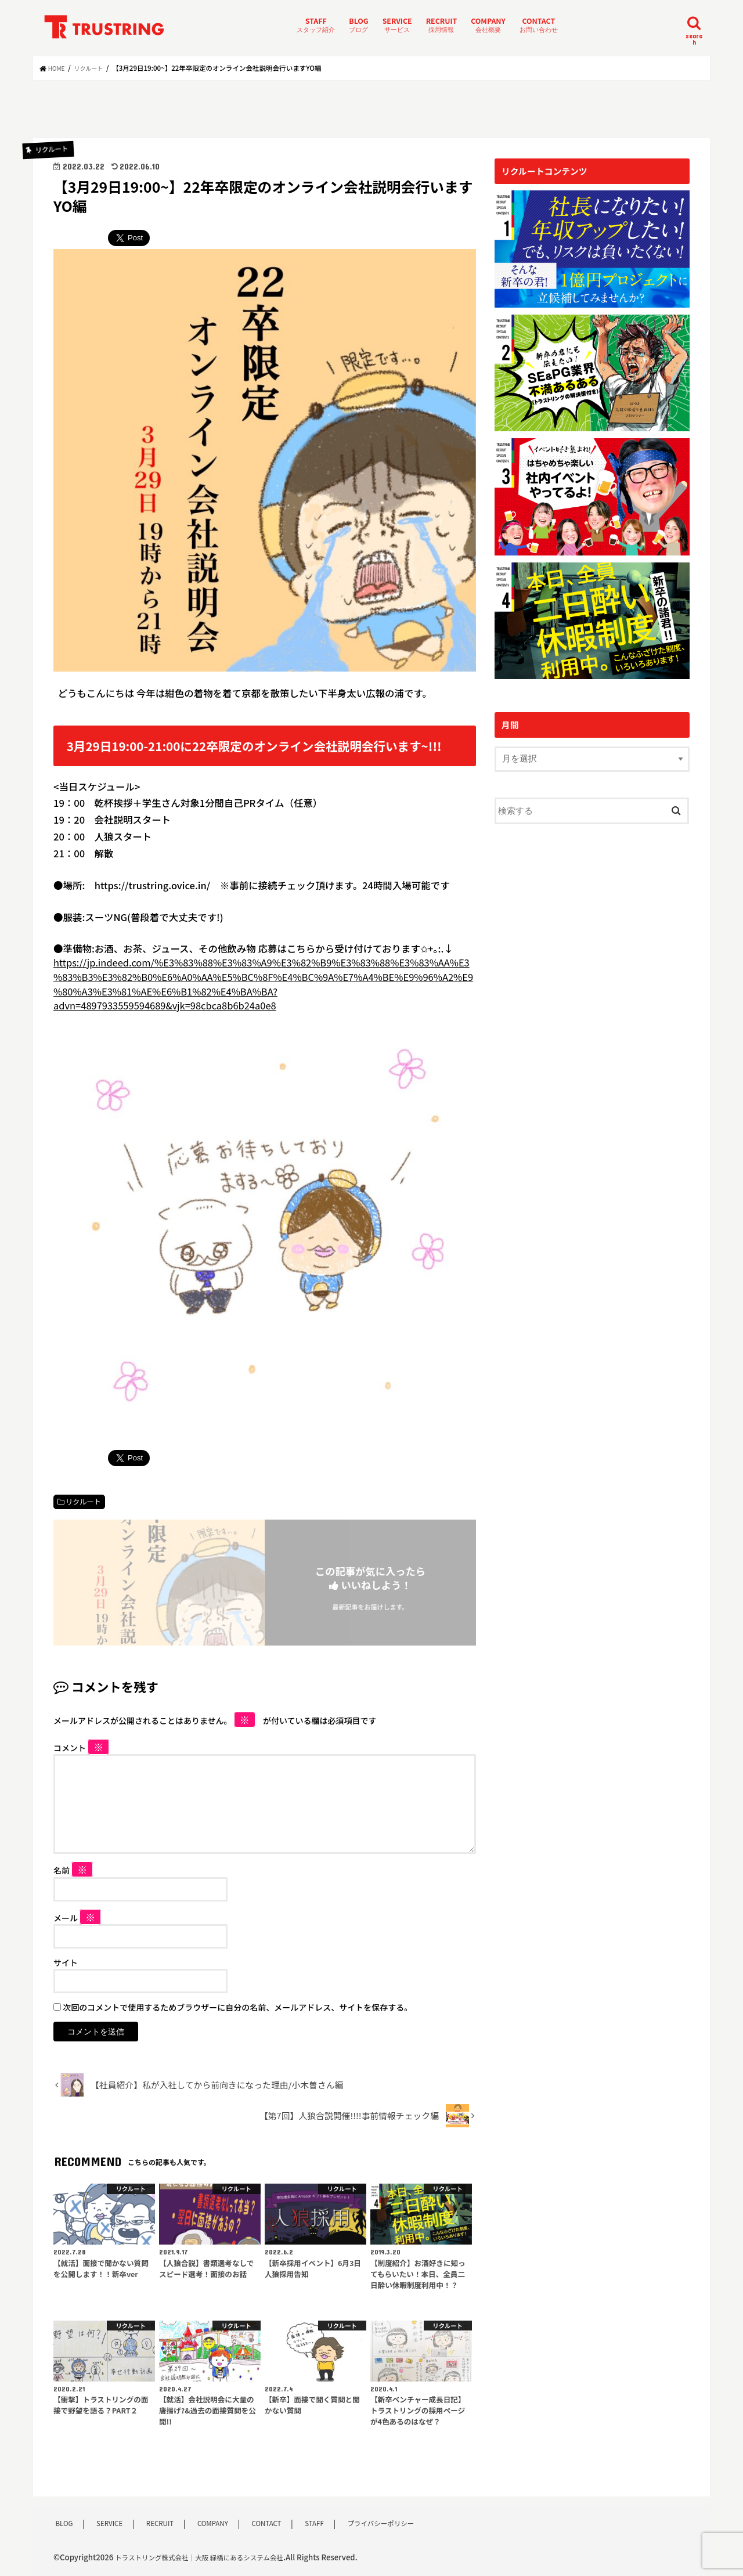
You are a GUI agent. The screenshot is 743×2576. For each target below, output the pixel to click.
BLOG (358, 25)
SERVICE (397, 25)
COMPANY (488, 25)
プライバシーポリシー (385, 2524)
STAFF (316, 25)
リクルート (83, 1502)
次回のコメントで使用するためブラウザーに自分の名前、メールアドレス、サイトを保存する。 (237, 2008)
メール (77, 1918)
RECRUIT (441, 25)
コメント (81, 1748)
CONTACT (539, 25)
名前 (73, 1871)
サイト (65, 1963)
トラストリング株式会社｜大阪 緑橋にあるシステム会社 (211, 2557)
